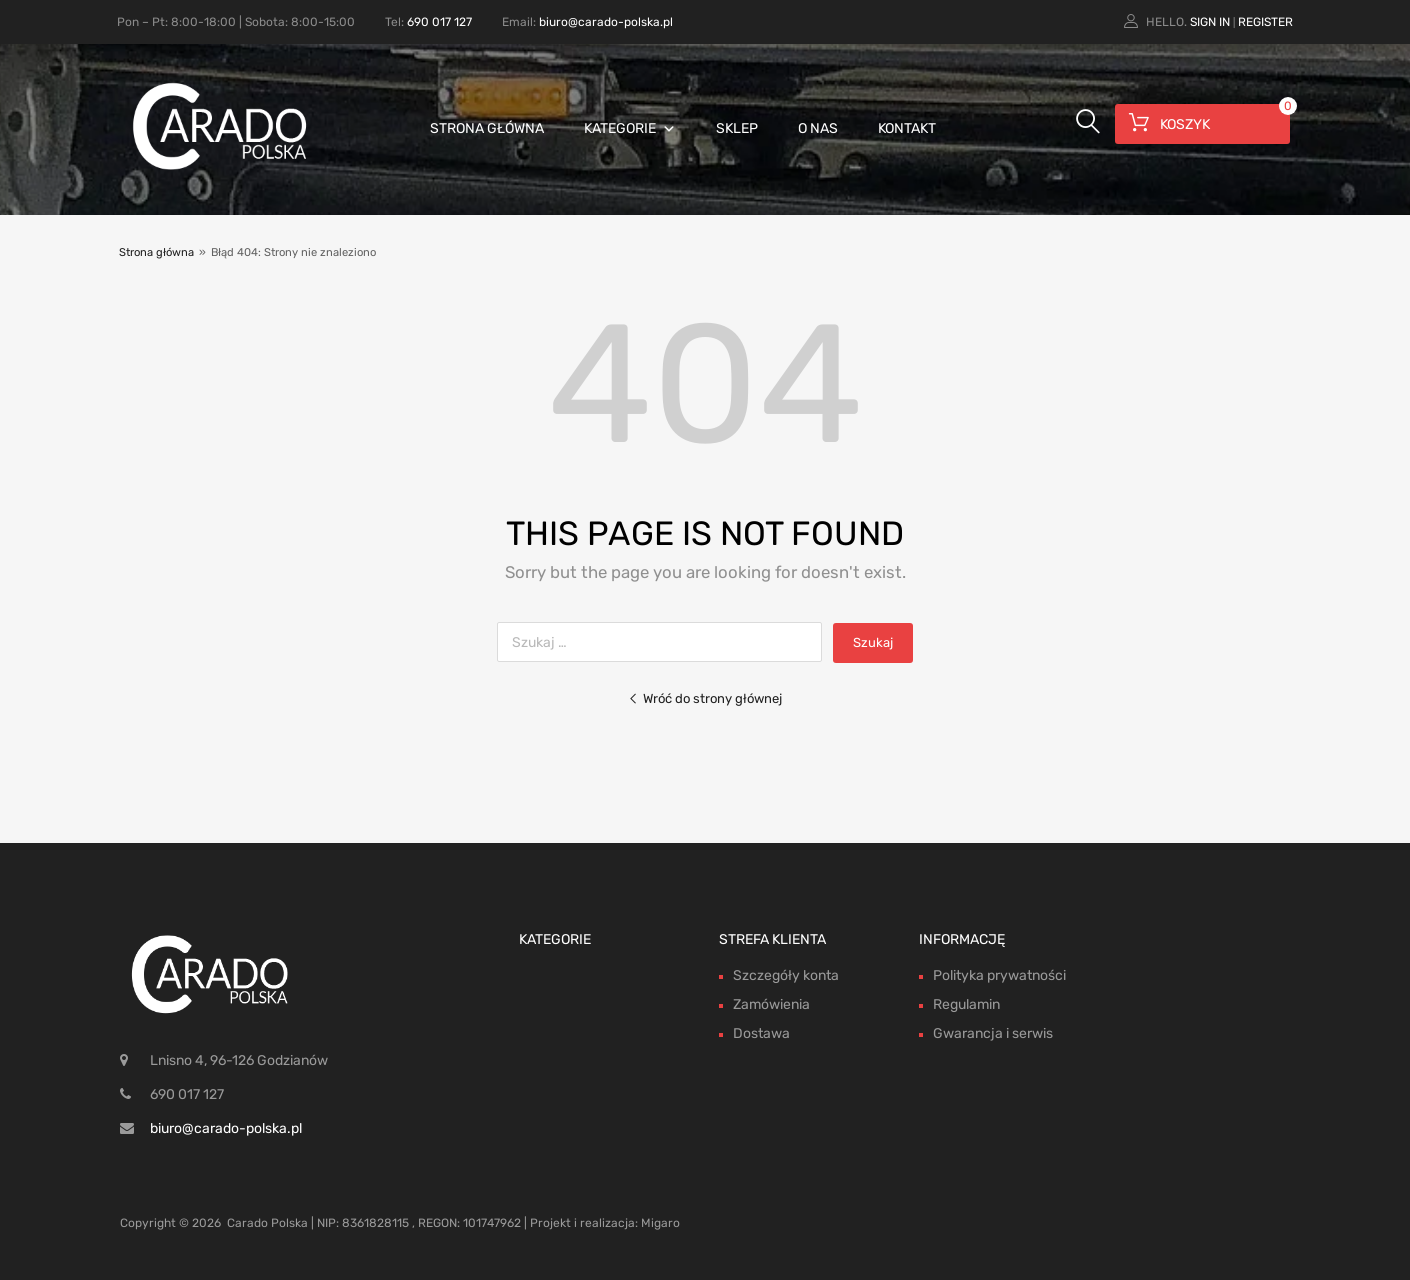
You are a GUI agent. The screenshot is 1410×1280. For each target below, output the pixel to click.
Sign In (1210, 22)
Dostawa (761, 1033)
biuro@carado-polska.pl (606, 22)
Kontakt (907, 128)
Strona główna (487, 128)
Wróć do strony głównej (705, 698)
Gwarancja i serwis (993, 1033)
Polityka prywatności (999, 975)
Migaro (660, 1223)
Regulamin (966, 1004)
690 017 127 (439, 22)
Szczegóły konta (786, 975)
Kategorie (630, 128)
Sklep (737, 128)
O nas (818, 128)
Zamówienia (771, 1004)
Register (1265, 22)
